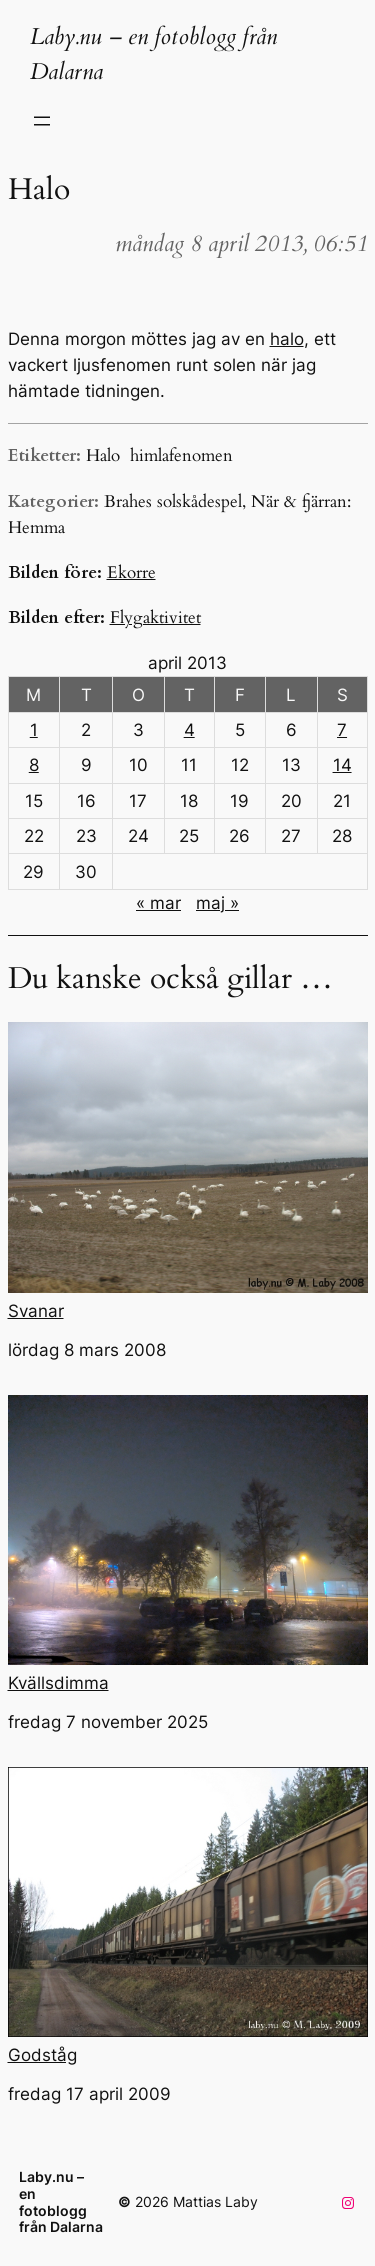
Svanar (188, 1171)
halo (287, 339)
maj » (217, 903)
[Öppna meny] (42, 121)
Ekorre (131, 572)
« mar (158, 903)
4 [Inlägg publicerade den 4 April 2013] (189, 730)
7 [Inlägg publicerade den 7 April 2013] (342, 730)
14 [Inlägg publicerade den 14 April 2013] (342, 765)
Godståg (188, 1916)
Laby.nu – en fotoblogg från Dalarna (61, 2201)
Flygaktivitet (155, 617)
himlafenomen (181, 455)
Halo (103, 455)
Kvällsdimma (188, 1544)
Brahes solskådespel (173, 501)
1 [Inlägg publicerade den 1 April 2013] (34, 730)
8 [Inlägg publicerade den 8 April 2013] (34, 765)
